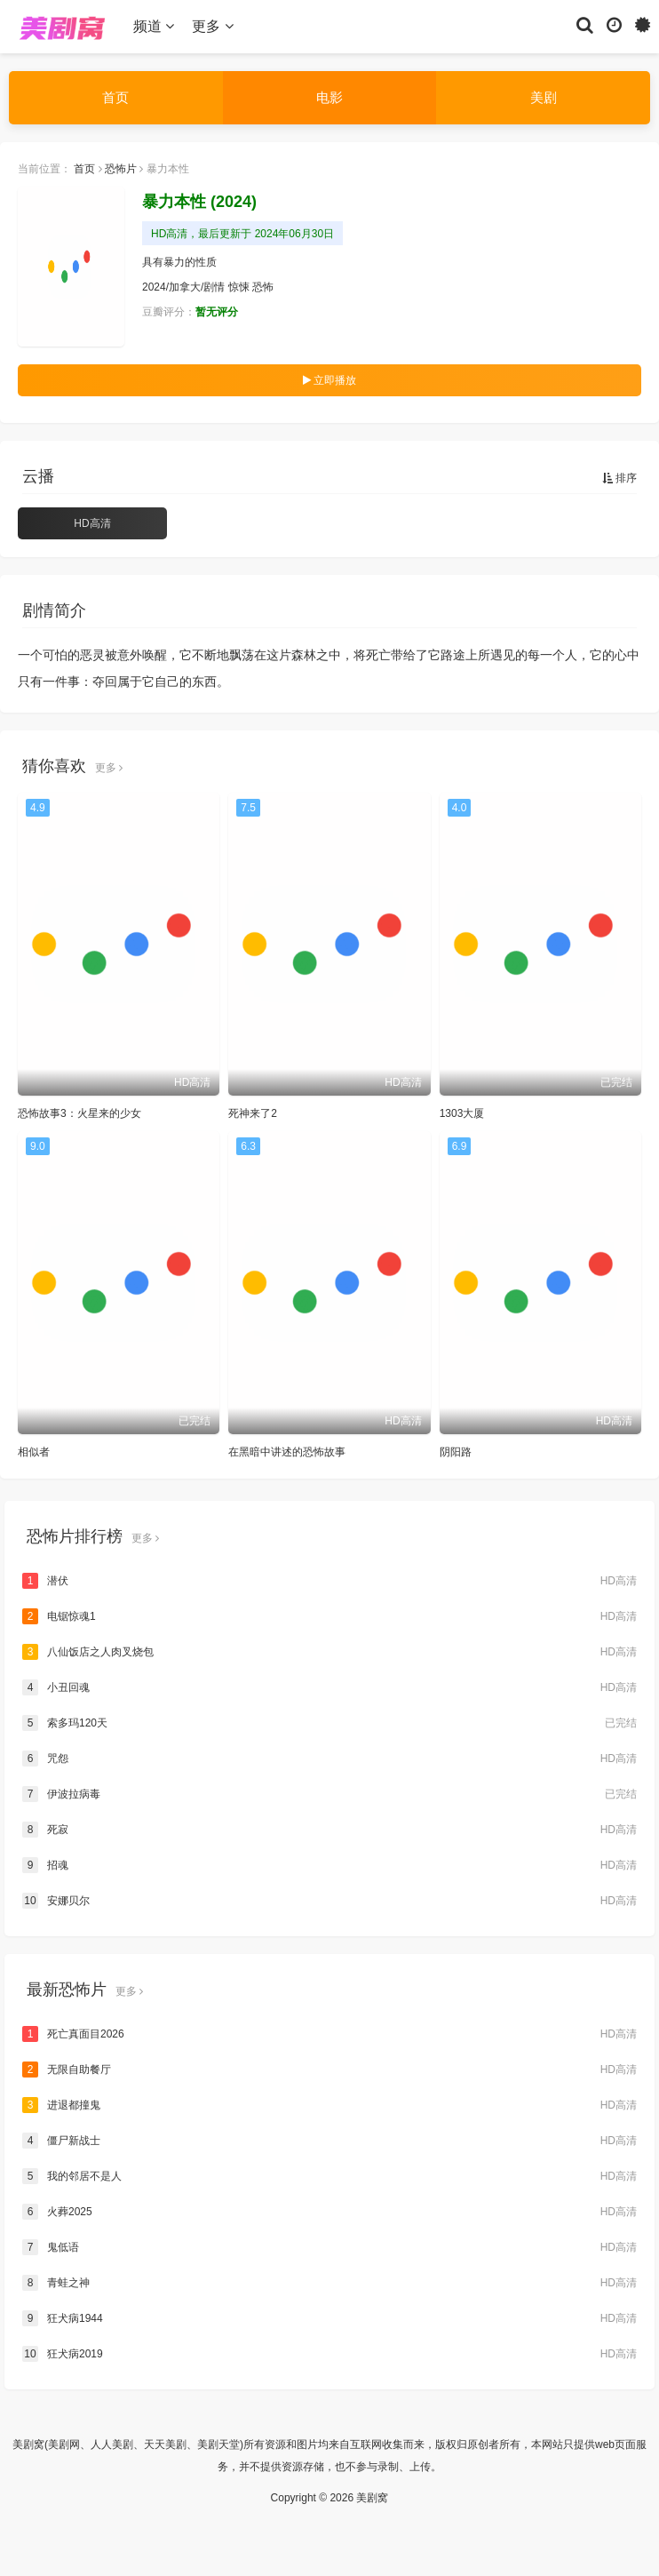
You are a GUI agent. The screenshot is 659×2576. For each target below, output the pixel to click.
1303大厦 (462, 1113)
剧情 (214, 287)
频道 (153, 26)
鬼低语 (329, 2247)
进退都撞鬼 (329, 2105)
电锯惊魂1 (329, 1616)
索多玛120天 (329, 1723)
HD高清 (92, 523)
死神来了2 (252, 1113)
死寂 (329, 1829)
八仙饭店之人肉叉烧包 (329, 1652)
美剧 (543, 97)
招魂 (329, 1865)
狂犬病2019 (329, 2354)
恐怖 (263, 287)
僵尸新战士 (329, 2140)
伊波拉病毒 (329, 1794)
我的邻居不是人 (329, 2176)
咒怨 (329, 1758)
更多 (212, 26)
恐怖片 (121, 169)
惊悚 (239, 287)
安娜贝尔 (329, 1901)
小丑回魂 (329, 1687)
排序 (619, 478)
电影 (329, 97)
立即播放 (329, 380)
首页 (115, 97)
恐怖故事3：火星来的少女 (79, 1113)
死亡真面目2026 (329, 2034)
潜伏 (329, 1581)
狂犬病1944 (329, 2318)
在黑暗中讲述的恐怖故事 (286, 1452)
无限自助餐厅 (329, 2069)
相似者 (34, 1452)
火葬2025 (329, 2212)
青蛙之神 (329, 2283)
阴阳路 (456, 1452)
